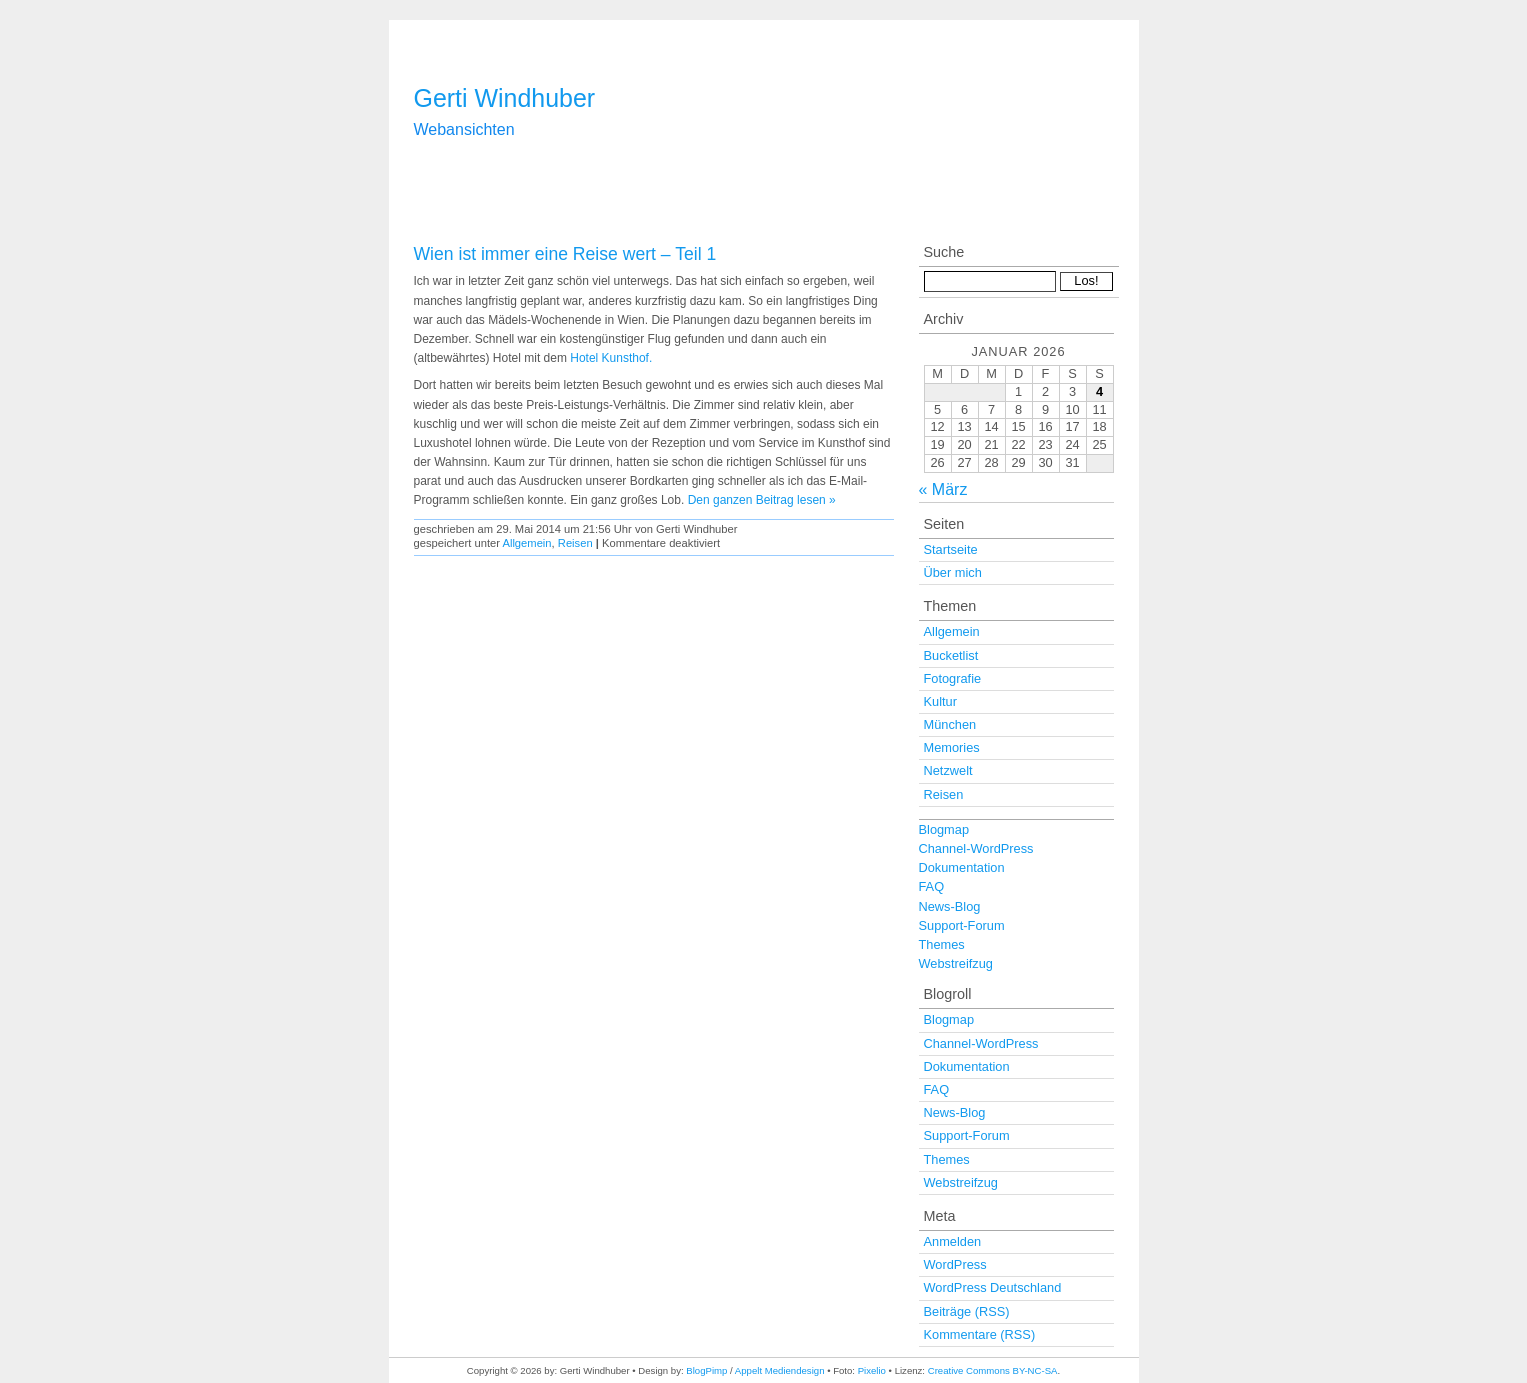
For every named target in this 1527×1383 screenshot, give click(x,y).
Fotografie (953, 678)
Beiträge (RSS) (967, 1311)
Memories (952, 747)
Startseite (951, 549)
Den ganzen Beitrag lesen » (762, 500)
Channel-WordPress (976, 848)
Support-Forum (962, 925)
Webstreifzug (956, 963)
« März (943, 489)
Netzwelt (948, 770)
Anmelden (953, 1241)
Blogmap (944, 829)
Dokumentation (962, 867)
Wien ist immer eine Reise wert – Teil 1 (565, 254)
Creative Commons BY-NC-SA (993, 1370)
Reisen (575, 543)
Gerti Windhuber (505, 98)
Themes (942, 944)
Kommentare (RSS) (980, 1334)
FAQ (932, 886)
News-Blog (950, 906)
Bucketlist (951, 655)
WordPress (955, 1264)
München (950, 724)
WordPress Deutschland (993, 1287)
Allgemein (526, 543)
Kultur (940, 701)
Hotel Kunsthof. (611, 358)
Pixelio (872, 1370)
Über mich (953, 572)
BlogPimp (706, 1370)
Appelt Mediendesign (780, 1370)
